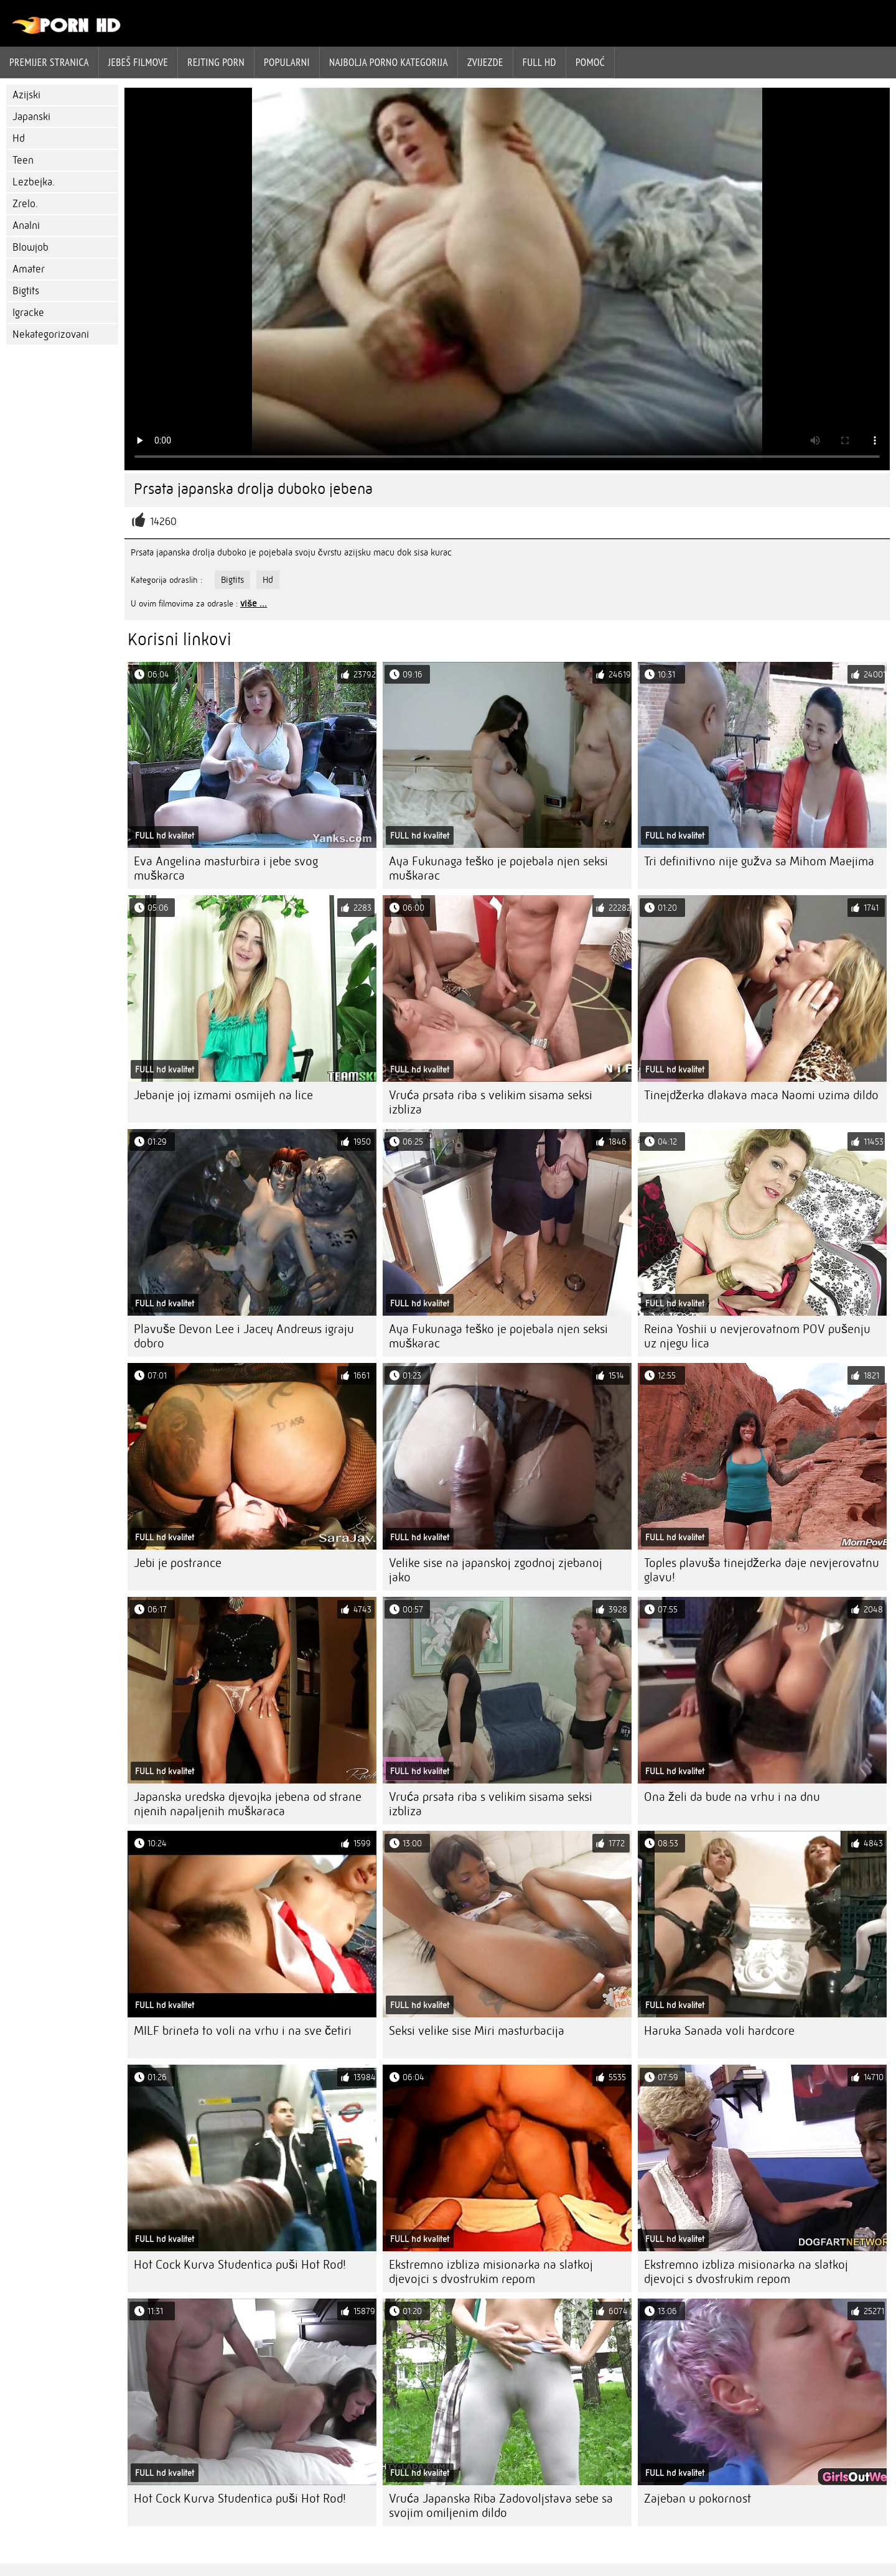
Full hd (539, 62)
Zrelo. (25, 204)
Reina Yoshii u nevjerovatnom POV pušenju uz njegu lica (757, 1336)
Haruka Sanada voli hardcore (719, 2031)
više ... (253, 603)
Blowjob (30, 247)
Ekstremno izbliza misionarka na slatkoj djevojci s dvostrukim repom (491, 2271)
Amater (28, 269)
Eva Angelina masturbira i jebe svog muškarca (226, 868)
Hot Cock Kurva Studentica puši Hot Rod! (240, 2264)
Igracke (28, 313)
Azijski (26, 95)
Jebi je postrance (178, 1563)
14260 (163, 522)
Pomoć (590, 62)
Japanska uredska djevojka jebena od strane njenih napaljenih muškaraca (248, 1804)
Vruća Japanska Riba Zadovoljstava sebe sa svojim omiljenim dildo (501, 2505)
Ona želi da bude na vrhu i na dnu (732, 1797)
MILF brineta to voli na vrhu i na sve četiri (243, 2031)
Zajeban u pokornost (697, 2498)
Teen (23, 160)
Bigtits (25, 291)
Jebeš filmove (138, 62)
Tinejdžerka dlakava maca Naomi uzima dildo (761, 1095)
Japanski (31, 117)
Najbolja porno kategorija (388, 62)
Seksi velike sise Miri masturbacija (476, 2031)
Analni (26, 225)
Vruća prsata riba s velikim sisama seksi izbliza (490, 1102)
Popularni (287, 62)
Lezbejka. (33, 182)
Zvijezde (485, 62)
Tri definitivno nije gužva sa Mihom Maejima (759, 861)
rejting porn (216, 62)
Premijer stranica (49, 62)
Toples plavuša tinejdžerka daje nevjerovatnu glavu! (761, 1570)
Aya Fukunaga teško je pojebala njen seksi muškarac (498, 868)
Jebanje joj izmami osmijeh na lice (223, 1095)
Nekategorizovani (50, 334)
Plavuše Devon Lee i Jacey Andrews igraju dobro (244, 1336)
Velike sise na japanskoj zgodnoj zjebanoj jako (495, 1570)
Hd (18, 138)
